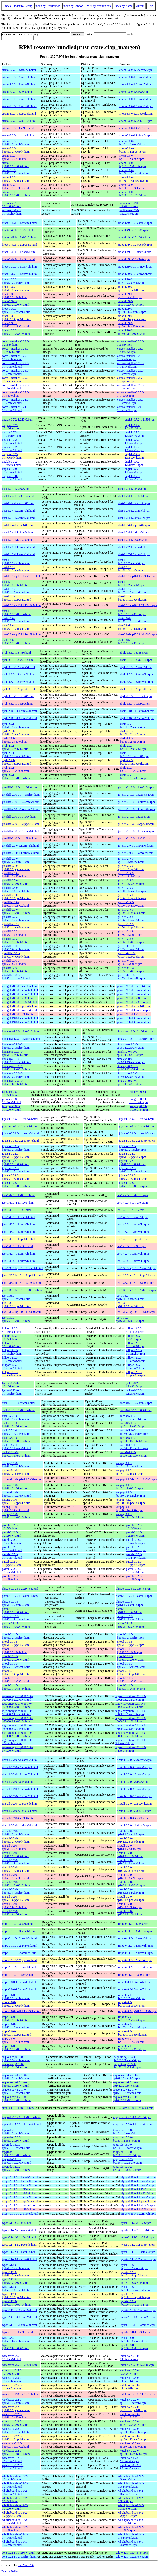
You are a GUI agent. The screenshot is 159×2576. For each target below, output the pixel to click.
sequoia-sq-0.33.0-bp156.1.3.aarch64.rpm (127, 2058)
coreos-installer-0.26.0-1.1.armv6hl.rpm (130, 365)
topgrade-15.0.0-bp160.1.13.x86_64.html (16, 2153)
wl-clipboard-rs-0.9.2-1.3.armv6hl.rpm (131, 2485)
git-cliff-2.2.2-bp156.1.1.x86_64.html (15, 940)
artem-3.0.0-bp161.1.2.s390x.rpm (131, 157)
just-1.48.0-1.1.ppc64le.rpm (132, 1239)
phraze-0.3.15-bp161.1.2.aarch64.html (16, 1603)
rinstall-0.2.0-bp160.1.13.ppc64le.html (16, 1869)
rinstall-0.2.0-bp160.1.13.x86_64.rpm (131, 1884)
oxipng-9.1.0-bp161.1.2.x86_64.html (15, 1486)
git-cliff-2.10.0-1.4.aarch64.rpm (135, 794)
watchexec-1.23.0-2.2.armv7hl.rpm (130, 2459)
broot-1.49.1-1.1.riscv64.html (19, 252)
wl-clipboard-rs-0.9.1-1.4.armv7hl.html (15, 2543)
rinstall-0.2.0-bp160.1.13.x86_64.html (16, 1884)
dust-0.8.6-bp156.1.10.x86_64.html (16, 641)
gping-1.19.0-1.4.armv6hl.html (20, 1018)
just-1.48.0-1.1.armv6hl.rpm (132, 1224)
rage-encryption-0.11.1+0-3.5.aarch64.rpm (130, 1741)
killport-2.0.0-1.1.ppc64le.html (12, 1374)
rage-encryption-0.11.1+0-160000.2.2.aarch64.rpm (130, 1727)
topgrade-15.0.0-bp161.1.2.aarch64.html (16, 2132)
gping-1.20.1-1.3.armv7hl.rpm (133, 994)
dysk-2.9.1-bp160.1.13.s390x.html (15, 769)
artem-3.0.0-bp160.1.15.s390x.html (15, 186)
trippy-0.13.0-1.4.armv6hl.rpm (138, 2181)
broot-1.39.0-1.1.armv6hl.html (19, 266)
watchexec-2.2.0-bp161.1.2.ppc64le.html (16, 2408)
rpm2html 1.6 (26, 2565)
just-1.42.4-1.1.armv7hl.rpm (132, 1260)
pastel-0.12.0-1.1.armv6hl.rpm (136, 1548)
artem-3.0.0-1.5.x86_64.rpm (135, 120)
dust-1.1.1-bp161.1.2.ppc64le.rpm (131, 569)
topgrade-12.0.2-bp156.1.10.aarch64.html (16, 2161)
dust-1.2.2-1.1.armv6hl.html (18, 547)
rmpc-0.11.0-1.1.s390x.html (18, 1974)
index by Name (123, 5)
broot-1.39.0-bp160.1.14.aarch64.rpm (132, 310)
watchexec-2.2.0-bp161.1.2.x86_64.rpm (133, 2423)
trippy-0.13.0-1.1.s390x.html (18, 2209)
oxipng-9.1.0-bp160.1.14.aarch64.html (16, 1494)
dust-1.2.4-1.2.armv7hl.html (18, 517)
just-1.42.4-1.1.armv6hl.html (18, 1253)
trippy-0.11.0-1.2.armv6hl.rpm (138, 2213)
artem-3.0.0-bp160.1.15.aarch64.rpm (133, 172)
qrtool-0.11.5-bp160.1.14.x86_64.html (16, 1687)
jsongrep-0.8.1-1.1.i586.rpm (138, 1093)
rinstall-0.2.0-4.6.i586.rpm (132, 1781)
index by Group (23, 5)
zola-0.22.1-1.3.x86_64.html (18, 2552)
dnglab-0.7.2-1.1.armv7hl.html (12, 448)
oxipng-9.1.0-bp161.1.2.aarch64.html (16, 1465)
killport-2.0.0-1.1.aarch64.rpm (135, 1352)
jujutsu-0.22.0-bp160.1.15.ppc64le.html (16, 1177)
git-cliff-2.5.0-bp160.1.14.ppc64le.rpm (131, 896)
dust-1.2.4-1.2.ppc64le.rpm (134, 525)
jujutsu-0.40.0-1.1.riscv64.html (20, 1118)
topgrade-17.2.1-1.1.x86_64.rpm (132, 2117)
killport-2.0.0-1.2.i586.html (10, 1337)
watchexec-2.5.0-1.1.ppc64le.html (12, 2387)
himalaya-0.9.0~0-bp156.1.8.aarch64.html (16, 1075)
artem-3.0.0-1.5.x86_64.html (18, 120)
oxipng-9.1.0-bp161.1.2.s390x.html (22, 1479)
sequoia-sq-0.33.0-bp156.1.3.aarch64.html (16, 2058)
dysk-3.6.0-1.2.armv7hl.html (18, 681)
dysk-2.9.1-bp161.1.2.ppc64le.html (16, 733)
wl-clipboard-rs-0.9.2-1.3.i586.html (15, 2499)
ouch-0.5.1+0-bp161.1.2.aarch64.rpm (133, 1417)
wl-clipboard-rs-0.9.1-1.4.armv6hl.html (15, 2536)
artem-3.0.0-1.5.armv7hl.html (19, 106)
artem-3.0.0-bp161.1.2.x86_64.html (15, 164)
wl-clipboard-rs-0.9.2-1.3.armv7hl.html (15, 2492)
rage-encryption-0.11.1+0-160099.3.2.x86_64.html (17, 1705)
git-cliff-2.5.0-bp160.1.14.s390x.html (15, 904)
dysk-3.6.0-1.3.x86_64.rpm (136, 659)
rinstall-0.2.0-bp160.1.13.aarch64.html (16, 1862)
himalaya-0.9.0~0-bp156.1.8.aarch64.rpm (130, 1075)
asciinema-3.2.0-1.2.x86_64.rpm (129, 204)
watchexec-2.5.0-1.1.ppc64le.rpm (130, 2387)
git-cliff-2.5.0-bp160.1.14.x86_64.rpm (131, 911)
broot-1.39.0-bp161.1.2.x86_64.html (15, 303)
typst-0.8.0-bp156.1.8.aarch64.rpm (134, 2339)
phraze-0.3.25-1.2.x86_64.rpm (133, 1588)
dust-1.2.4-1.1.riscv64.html (18, 532)
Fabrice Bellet (9, 2571)
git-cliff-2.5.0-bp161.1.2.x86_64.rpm (130, 882)
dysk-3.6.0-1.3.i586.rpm (134, 652)
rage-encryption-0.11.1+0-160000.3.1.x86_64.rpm (130, 1720)
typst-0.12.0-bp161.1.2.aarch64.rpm (134, 2266)
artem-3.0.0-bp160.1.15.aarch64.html (16, 172)
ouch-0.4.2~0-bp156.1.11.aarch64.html (16, 1446)
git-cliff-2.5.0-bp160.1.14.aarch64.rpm (131, 889)
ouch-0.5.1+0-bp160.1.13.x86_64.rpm (134, 1439)
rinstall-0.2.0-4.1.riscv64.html (19, 1825)
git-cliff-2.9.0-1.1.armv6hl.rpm (135, 845)
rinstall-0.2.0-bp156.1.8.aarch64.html (16, 1891)
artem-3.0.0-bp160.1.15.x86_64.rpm (133, 193)
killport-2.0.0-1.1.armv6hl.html (12, 1359)
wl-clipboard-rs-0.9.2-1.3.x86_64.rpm (131, 2507)
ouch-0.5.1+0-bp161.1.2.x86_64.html (15, 1425)
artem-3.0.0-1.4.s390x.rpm (134, 128)
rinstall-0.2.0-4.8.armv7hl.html (20, 1774)
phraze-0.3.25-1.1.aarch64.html (20, 1596)
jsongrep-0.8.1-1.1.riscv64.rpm (138, 1100)
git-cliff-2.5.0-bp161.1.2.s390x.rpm (129, 875)
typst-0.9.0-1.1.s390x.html (17, 2332)
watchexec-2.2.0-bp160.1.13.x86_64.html (16, 2452)
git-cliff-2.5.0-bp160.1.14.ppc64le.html (16, 896)
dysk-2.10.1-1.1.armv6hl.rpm (137, 710)
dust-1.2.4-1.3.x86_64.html (18, 496)
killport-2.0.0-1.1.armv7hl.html (12, 1366)
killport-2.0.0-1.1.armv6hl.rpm (135, 1359)
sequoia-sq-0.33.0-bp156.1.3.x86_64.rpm (127, 2066)
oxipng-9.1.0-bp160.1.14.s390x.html (15, 1508)
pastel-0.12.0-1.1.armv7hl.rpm (136, 1556)
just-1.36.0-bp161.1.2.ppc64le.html (22, 1275)
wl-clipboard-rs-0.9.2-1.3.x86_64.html (15, 2507)
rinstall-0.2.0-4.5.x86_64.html (19, 1810)
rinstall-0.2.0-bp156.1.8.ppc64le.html (16, 1898)
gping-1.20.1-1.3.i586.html (17, 998)
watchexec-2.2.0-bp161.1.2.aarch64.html (16, 2401)
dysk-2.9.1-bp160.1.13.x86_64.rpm (134, 776)
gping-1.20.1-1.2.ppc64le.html (19, 1006)
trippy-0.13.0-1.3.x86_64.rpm (137, 2193)
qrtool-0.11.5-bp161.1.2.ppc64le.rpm (130, 1643)
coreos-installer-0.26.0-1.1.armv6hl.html (15, 365)
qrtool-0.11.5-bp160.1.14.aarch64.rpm (131, 1665)
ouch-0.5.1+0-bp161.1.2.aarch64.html (16, 1417)
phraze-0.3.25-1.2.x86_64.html (20, 1588)
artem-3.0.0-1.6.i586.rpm (133, 91)
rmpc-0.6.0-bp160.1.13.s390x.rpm (131, 2040)
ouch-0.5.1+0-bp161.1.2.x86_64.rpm (133, 1425)
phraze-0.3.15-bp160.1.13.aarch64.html (16, 1618)
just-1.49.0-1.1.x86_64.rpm (132, 1195)
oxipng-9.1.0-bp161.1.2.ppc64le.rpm (129, 1472)
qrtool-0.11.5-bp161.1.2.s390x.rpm (129, 1650)
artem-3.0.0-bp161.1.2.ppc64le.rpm (132, 150)
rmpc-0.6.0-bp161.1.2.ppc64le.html (16, 2004)
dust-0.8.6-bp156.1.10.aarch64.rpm (132, 620)
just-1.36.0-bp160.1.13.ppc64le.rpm (130, 1304)
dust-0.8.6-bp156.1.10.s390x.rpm (137, 634)
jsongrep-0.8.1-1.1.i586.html (11, 1093)
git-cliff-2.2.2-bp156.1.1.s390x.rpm (129, 933)
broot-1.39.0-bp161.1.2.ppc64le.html (16, 288)
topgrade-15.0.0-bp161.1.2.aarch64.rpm (126, 2132)
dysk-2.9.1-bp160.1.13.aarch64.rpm (134, 754)
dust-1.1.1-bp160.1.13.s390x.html (21, 605)
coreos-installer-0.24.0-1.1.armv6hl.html (15, 401)
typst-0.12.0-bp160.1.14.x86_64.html (16, 2303)
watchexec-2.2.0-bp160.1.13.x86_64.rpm (134, 2452)
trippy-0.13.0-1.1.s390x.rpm (136, 2209)
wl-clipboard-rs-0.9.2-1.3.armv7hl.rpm (131, 2492)
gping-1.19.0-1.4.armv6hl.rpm (133, 1018)
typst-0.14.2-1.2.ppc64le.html (19, 2244)
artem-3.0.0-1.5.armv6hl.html (19, 99)
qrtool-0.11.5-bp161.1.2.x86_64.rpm (130, 1658)
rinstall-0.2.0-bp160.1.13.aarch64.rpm (131, 1862)
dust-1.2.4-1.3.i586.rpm (132, 488)
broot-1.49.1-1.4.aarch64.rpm (135, 222)
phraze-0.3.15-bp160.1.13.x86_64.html (16, 1625)
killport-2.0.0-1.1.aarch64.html (12, 1352)
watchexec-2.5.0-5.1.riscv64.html (12, 2357)
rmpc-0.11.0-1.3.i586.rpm (133, 1923)
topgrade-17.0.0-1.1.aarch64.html (21, 2124)
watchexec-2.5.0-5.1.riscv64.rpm (130, 2357)
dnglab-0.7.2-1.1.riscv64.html (11, 463)
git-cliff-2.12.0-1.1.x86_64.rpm (135, 787)
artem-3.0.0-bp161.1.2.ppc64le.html (16, 150)
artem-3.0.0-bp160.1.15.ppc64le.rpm (133, 179)
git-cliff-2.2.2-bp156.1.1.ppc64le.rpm (130, 926)
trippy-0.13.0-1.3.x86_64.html (19, 2193)
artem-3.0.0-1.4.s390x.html (18, 128)
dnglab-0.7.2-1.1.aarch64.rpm (134, 434)
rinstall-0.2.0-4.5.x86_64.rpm (134, 1810)
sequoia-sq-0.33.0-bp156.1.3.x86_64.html (15, 2066)
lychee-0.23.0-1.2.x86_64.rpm (135, 1385)
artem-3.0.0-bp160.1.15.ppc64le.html (16, 179)
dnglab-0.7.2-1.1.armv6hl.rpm (134, 441)
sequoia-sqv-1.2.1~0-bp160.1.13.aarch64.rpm (127, 2091)
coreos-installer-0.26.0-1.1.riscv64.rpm (130, 387)
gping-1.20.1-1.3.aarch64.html (19, 986)
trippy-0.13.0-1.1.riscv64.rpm (137, 2205)
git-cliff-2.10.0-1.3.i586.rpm (133, 816)
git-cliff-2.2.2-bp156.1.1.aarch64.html (16, 918)
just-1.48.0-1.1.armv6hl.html (18, 1224)
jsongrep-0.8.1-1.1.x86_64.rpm (138, 1108)
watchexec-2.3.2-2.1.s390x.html (20, 2394)
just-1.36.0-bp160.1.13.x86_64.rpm (130, 1319)
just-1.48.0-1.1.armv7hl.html (18, 1231)
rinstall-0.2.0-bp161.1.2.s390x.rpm (129, 1847)
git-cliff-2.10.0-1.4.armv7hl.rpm (136, 809)
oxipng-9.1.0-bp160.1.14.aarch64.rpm (130, 1494)
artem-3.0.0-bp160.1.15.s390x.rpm (132, 186)
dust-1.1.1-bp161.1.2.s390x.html (21, 576)
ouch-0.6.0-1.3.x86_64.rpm (136, 1410)
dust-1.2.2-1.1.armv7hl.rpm (134, 554)
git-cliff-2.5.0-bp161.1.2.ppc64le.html (16, 867)
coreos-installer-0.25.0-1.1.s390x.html (15, 394)
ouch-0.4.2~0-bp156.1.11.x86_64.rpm (133, 1454)
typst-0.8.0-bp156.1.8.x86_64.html (15, 2346)
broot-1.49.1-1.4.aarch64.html (19, 222)
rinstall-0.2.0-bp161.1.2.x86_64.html (15, 1854)
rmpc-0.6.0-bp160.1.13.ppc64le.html (16, 2033)
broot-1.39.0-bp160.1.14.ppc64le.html (16, 317)
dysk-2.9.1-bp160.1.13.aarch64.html (16, 754)
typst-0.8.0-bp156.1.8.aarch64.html (16, 2339)
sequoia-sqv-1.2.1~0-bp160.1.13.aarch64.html (16, 2091)
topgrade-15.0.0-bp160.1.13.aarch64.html (16, 2146)
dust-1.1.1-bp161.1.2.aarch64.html (16, 561)
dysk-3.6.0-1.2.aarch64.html (18, 667)
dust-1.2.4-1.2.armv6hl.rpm (134, 510)
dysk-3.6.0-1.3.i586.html (16, 652)
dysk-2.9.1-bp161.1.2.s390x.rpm (132, 740)
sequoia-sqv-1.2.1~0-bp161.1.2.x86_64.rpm (126, 2084)
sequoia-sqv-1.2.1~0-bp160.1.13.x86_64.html (16, 2098)
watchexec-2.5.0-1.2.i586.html (20, 2364)
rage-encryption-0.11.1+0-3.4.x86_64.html (17, 1749)
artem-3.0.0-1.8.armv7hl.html (19, 84)
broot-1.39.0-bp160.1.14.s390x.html (15, 325)
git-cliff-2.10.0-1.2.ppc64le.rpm (135, 823)
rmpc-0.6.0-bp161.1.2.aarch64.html (16, 1996)
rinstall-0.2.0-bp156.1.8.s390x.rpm (129, 1905)
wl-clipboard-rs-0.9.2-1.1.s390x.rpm (131, 2529)
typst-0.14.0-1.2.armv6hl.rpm (138, 2259)
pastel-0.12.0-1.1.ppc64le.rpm (135, 1563)
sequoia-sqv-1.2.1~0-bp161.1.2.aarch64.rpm (126, 2077)
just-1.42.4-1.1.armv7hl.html (18, 1260)
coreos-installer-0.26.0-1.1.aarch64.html (15, 357)
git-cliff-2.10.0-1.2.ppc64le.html (21, 823)
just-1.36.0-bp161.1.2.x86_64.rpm (136, 1290)
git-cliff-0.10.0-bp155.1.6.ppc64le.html (16, 955)
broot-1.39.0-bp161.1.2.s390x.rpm (130, 295)
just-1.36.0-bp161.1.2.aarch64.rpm (136, 1268)
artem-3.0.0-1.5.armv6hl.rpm (136, 99)
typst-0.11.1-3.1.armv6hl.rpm (138, 2310)
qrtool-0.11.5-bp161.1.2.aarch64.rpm (130, 1636)
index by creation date (99, 5)
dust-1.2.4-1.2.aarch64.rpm (134, 503)
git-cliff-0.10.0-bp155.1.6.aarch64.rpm (130, 947)
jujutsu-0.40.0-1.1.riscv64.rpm (136, 1118)
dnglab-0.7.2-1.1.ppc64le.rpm (134, 456)
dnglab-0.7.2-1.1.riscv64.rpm (134, 463)
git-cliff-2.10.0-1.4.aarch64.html (21, 794)
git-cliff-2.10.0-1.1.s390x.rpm (134, 838)
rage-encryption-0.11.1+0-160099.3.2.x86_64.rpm (130, 1705)
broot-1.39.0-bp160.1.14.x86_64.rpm (132, 332)
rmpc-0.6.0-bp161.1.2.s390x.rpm (137, 2011)
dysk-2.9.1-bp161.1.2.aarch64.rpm (133, 725)
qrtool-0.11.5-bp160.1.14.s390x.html (15, 1680)
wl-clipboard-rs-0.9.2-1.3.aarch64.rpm (131, 2478)
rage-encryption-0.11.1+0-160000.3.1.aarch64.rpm (130, 1712)
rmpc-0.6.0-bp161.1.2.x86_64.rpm (131, 2018)
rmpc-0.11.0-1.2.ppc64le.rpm (135, 1960)
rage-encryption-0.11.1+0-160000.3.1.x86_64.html (17, 1720)
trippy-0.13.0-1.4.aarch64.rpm (138, 2177)
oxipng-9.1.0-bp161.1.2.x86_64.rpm (129, 1486)
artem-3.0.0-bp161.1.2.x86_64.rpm (132, 164)
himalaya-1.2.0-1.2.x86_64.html (21, 1031)
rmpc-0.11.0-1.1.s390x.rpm (134, 1974)
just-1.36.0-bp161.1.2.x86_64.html (22, 1290)
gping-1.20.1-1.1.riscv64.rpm (133, 1010)
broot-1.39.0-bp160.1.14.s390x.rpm (131, 325)
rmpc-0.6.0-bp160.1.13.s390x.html (15, 2040)
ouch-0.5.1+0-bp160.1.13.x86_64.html (16, 1439)
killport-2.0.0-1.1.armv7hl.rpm (135, 1366)
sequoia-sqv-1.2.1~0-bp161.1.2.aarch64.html (16, 2077)
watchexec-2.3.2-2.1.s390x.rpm (138, 2394)
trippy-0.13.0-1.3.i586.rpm (136, 2189)
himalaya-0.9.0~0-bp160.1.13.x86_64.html (16, 1068)
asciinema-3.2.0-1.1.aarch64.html (12, 212)
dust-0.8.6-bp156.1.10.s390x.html (21, 634)
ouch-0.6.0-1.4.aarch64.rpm (136, 1402)
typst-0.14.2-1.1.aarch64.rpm (138, 2251)
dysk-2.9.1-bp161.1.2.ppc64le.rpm (133, 733)
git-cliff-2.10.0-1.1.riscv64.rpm (135, 831)
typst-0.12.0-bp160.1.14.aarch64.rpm (135, 2288)
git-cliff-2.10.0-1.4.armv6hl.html (21, 801)
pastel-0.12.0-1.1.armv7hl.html (12, 1556)
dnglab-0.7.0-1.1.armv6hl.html (12, 470)
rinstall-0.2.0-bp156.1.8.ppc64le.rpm (130, 1898)
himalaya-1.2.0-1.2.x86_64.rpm (135, 1031)
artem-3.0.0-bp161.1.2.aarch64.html (16, 142)
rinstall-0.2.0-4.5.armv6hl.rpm (134, 1789)
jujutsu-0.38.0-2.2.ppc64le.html (20, 1140)
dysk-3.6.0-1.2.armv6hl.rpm (136, 674)
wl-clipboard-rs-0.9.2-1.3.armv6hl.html (15, 2485)
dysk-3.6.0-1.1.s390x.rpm (135, 703)
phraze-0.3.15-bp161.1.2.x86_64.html (15, 1610)
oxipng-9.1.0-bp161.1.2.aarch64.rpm (129, 1465)
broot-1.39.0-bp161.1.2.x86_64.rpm (131, 303)
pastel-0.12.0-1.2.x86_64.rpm (135, 1534)
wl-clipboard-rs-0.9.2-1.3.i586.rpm (131, 2499)
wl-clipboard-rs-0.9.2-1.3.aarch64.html (15, 2478)
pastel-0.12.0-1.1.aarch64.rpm (135, 1541)
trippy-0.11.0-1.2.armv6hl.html (20, 2213)
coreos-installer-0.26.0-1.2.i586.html (15, 343)
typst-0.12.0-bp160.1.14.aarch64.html (16, 2288)
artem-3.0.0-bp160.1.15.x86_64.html (16, 193)
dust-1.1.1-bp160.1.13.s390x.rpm (137, 605)
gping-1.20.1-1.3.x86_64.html (19, 1002)
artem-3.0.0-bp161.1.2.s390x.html (14, 157)
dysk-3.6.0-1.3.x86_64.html (18, 659)
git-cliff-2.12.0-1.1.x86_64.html (20, 787)
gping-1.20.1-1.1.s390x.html (18, 1014)
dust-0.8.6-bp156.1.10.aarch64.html (16, 620)
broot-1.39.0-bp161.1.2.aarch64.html (16, 281)
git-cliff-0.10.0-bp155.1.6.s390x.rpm (129, 962)
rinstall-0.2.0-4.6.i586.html (17, 1781)
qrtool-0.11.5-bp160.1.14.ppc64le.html (16, 1672)
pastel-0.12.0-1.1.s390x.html (10, 1578)
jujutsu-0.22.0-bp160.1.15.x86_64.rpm (133, 1184)
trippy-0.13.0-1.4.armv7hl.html (20, 2185)
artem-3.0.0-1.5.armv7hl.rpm (136, 106)
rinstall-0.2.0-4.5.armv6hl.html (20, 1789)
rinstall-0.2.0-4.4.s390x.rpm (133, 1818)
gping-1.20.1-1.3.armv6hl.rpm (133, 990)
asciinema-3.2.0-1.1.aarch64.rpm (129, 212)
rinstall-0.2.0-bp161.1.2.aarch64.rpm (130, 1833)
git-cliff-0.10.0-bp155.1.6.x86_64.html (15, 969)
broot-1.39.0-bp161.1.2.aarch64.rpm (131, 281)
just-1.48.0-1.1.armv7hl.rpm (132, 1231)
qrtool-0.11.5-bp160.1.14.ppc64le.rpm (131, 1672)
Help (150, 5)
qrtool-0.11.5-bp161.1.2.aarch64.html (16, 1636)
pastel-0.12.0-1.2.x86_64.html (11, 1534)
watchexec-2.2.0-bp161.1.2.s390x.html (14, 2416)
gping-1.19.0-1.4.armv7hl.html (20, 1022)
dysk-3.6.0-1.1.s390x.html (17, 703)
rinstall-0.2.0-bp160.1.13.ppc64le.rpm (131, 1869)
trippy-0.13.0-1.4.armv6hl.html (20, 2181)
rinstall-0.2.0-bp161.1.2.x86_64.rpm (130, 1854)
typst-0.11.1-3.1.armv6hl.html (19, 2310)
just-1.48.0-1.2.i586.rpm (130, 1209)
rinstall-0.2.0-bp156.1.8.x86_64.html (15, 1913)
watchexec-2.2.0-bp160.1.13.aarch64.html (16, 2430)
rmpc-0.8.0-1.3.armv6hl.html (19, 1982)
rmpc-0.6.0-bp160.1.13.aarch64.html (16, 2026)
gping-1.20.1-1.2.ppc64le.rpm (133, 1006)
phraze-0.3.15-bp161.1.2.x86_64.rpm (129, 1610)
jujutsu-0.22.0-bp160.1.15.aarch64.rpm (133, 1170)
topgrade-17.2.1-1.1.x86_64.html (21, 2117)
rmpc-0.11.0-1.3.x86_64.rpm (135, 1931)
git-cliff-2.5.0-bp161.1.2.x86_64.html (15, 882)
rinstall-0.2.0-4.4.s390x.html (18, 1818)
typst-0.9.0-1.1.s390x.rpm (136, 2332)
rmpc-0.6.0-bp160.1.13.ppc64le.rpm (132, 2033)
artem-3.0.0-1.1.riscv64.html (18, 135)
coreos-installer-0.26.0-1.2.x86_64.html (15, 350)
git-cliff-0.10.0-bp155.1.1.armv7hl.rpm (131, 977)
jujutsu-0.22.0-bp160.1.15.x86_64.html (16, 1184)
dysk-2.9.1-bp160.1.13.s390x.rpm (133, 769)
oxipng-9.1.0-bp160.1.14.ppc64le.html (16, 1501)
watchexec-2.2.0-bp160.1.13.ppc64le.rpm (134, 2437)
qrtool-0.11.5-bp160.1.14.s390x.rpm (130, 1680)
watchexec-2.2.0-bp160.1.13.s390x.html (15, 2445)
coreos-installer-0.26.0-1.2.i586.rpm (130, 343)
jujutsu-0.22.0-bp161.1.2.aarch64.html (16, 1148)
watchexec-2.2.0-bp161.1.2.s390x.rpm (132, 2416)
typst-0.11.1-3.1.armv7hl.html (19, 2317)
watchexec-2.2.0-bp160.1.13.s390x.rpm (133, 2445)
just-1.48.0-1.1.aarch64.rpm (132, 1217)
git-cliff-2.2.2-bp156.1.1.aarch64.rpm (130, 918)
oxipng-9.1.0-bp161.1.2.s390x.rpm (136, 1479)
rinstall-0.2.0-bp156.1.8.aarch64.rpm (130, 1891)
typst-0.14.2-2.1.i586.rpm (136, 2222)
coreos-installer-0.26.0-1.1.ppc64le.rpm (130, 379)
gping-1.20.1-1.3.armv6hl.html (20, 990)
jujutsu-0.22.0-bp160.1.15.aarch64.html (16, 1170)
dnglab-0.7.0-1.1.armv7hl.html (12, 478)
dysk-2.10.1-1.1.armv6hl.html (19, 710)
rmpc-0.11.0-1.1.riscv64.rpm (135, 1967)
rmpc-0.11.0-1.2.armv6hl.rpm (135, 1945)
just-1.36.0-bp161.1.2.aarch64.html (22, 1268)
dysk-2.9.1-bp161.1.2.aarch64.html (16, 725)
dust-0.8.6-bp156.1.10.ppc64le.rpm (132, 627)
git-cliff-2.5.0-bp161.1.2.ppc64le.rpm (130, 867)
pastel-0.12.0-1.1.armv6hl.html (12, 1548)
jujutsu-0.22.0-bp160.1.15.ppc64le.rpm (133, 1177)
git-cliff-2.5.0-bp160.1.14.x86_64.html (16, 911)
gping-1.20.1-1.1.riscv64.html (19, 1010)
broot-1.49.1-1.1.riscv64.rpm (134, 252)
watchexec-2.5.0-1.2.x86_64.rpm (130, 2372)
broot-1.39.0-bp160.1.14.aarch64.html (16, 310)
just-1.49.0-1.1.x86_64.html (18, 1195)
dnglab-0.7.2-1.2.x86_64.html (11, 427)
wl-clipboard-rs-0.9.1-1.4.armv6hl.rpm (131, 2536)
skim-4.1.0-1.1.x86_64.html (18, 2107)
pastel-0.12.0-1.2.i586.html (10, 1527)
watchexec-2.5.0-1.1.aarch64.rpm (130, 2379)
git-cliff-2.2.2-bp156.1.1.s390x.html (14, 933)
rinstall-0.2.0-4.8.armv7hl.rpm (134, 1774)
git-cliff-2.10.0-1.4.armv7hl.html (21, 809)
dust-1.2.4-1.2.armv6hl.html (18, 510)
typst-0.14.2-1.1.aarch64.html (19, 2251)
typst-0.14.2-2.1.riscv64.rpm (138, 2230)
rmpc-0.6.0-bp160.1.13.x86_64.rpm (132, 2047)
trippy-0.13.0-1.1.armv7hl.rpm (138, 2197)
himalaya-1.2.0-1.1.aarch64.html (21, 1038)
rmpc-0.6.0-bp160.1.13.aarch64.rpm (132, 2026)
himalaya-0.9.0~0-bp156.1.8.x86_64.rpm (130, 1082)
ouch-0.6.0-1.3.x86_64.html (18, 1410)
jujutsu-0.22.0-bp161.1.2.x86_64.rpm (132, 1162)
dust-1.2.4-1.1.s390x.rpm (132, 539)
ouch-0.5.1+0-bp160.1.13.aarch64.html (16, 1432)
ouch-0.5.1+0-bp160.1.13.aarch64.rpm (134, 1432)
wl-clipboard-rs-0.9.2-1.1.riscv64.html (15, 2521)
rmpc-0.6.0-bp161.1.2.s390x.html (21, 2011)
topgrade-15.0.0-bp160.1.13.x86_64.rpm (127, 2153)
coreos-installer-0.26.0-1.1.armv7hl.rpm (130, 372)
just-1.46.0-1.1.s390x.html (17, 1246)
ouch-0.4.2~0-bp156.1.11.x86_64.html (16, 1454)
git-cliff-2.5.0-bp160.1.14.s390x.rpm (130, 904)
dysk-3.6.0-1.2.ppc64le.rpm (136, 689)
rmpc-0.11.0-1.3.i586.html (17, 1923)
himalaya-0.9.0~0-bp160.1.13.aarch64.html (16, 1060)
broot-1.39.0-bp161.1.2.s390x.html (14, 295)
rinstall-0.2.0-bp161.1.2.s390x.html (14, 1847)
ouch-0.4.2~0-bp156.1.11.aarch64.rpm (134, 1446)
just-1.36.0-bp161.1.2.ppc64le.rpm (136, 1275)
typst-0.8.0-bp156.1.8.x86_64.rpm (134, 2346)
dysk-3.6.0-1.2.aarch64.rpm (136, 667)
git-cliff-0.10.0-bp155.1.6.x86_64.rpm (130, 969)
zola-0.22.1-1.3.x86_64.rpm (131, 2552)
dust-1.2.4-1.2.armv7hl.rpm (134, 517)
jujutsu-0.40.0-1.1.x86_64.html (20, 1126)
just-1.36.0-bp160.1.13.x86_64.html (16, 1319)
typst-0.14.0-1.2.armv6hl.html (19, 2259)
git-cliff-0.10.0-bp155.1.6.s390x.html (14, 962)
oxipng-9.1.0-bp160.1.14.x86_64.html (16, 1516)
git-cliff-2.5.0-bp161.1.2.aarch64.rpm (130, 860)
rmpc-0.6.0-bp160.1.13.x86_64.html (16, 2047)
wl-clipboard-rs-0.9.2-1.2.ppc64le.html (15, 2514)
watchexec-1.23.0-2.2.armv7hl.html (12, 2459)
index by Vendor (73, 5)
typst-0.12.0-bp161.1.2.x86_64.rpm (134, 2281)
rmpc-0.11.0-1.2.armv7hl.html (19, 1952)
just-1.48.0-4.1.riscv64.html (18, 1202)
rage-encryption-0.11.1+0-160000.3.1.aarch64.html (17, 1712)
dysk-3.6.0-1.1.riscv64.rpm (136, 696)
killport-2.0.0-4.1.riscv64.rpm (135, 1330)
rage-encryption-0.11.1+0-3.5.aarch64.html (17, 1741)
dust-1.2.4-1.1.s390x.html (17, 539)
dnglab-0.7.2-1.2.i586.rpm (140, 419)
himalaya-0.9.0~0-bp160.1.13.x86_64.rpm (131, 1068)
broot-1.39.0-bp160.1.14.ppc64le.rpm (132, 317)
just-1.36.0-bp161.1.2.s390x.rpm (135, 1282)
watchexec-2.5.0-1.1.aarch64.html (12, 2379)
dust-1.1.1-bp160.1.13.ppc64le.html (16, 598)
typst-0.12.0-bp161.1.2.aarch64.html (16, 2266)
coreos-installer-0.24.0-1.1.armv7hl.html (15, 408)
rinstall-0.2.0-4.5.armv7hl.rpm (134, 1796)
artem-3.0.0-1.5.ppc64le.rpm (136, 113)
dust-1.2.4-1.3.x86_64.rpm (133, 496)
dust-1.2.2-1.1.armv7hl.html (18, 554)
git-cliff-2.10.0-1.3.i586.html (19, 816)
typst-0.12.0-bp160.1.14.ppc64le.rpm (135, 2295)
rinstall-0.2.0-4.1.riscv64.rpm (134, 1825)
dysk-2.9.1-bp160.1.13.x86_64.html (16, 776)
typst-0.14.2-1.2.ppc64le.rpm (138, 2244)
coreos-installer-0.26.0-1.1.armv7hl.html (15, 372)
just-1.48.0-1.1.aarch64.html (18, 1217)
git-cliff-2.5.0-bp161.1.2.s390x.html (14, 875)
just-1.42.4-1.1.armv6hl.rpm (132, 1253)
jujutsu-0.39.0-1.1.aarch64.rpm (137, 1133)
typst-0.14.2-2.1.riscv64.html (19, 2230)
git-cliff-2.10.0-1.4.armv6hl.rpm (136, 801)
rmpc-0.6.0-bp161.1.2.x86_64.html (15, 2018)
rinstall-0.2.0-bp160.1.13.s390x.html (15, 1876)
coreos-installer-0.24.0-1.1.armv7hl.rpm (130, 408)
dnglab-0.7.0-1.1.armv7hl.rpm (134, 478)
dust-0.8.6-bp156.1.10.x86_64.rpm (132, 641)
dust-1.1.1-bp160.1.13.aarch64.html (16, 590)
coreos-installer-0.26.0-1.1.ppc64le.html (15, 379)
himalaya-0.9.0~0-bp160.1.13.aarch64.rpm (131, 1060)
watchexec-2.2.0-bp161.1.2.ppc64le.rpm (133, 2408)
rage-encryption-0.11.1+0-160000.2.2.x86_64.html (17, 1734)
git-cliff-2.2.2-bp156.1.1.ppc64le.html (16, 926)
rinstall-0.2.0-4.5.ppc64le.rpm (134, 1803)
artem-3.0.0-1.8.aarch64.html (19, 69)
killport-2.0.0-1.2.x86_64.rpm (135, 1344)
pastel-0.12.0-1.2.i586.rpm (134, 1527)
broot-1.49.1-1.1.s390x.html (18, 259)
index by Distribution (47, 5)
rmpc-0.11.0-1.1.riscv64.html (19, 1967)
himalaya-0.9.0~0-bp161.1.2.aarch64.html (16, 1046)
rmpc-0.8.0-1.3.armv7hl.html (19, 1989)
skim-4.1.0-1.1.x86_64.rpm (137, 2107)
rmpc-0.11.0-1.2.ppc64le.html (19, 1960)
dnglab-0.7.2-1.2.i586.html (17, 419)
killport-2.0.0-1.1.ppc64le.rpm (135, 1374)
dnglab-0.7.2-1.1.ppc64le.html (12, 456)
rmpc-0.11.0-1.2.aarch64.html (19, 1938)
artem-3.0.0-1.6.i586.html (17, 91)
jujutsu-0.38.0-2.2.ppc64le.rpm (137, 1140)
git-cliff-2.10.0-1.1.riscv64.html (20, 831)
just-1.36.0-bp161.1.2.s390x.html (21, 1282)
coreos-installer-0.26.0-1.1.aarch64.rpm (130, 357)
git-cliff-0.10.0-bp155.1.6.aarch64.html (16, 947)
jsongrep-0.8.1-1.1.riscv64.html (11, 1100)
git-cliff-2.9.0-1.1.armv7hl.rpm (135, 852)
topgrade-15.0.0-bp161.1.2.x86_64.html (15, 2139)
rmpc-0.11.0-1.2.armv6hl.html (19, 1945)
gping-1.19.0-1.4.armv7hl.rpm (133, 1022)
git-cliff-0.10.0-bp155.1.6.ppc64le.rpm (130, 955)
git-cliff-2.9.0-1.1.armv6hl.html (20, 845)
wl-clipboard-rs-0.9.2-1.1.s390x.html (15, 2529)
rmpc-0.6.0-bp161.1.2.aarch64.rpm (131, 1996)
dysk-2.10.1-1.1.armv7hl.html (19, 718)
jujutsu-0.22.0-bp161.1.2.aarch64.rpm (132, 1148)
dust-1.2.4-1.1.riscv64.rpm (133, 532)
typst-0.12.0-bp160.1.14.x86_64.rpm (135, 2303)
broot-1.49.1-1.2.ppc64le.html (19, 244)
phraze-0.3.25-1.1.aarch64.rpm (134, 1596)
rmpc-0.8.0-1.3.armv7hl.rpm (135, 1989)
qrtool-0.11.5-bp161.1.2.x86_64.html (15, 1658)
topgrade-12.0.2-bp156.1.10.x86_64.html (16, 2168)
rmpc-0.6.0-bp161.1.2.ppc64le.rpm (131, 2004)
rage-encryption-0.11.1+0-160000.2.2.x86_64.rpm (130, 1734)
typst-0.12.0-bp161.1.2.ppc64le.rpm (134, 2274)
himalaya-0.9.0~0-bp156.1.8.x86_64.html (15, 1082)
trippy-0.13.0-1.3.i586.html (18, 2189)
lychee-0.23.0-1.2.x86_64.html (11, 1385)
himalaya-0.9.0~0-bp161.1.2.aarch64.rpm (130, 1046)
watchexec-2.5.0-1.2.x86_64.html (12, 2372)
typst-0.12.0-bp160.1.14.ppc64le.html (16, 2295)
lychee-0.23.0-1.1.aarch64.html (12, 1392)
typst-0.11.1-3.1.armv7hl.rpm (138, 2317)
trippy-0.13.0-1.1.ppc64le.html (20, 2201)
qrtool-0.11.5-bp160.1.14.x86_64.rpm (131, 1687)
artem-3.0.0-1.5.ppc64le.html (19, 113)
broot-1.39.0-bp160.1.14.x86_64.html (16, 332)
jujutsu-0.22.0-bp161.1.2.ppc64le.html (16, 1155)
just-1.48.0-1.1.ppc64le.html (18, 1239)
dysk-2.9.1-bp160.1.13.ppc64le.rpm (134, 762)
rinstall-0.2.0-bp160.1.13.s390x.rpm (130, 1876)
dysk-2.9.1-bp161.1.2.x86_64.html (15, 747)
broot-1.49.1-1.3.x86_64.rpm (134, 237)
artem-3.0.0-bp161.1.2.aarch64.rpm (132, 142)
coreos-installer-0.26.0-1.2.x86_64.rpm (130, 350)
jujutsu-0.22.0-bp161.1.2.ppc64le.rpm (132, 1155)
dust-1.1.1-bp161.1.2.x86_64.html (15, 583)
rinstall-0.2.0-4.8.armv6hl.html (20, 1767)
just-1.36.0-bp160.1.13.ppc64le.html (16, 1304)
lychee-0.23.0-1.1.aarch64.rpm (135, 1392)
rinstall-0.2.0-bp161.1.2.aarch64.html (16, 1833)
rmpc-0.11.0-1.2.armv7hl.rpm (135, 1952)
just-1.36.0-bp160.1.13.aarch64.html (16, 1297)
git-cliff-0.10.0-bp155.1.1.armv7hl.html (16, 977)
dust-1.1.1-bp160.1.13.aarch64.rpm (132, 590)
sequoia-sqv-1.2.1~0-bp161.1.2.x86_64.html (15, 2084)
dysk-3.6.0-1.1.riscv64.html (18, 696)
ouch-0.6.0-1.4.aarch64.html (18, 1402)
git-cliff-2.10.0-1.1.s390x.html (19, 838)
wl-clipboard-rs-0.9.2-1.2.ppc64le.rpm (131, 2514)
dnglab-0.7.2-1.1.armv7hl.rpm (134, 448)
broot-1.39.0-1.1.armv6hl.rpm (135, 266)
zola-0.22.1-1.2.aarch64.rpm (131, 2556)
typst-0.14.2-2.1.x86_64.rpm (138, 2237)
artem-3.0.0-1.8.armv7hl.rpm (136, 84)
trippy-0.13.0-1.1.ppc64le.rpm (138, 2201)
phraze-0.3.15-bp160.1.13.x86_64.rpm (130, 1625)
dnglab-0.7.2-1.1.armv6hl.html (12, 441)
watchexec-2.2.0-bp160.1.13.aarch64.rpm (134, 2430)
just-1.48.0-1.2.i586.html (16, 1209)
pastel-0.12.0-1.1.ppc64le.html (12, 1563)
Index (7, 5)
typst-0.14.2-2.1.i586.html (17, 2222)
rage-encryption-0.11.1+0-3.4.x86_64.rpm (130, 1749)
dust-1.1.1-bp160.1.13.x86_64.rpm (132, 612)
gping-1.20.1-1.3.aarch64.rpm (133, 986)
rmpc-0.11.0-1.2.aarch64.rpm (135, 1938)
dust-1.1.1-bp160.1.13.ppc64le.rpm (132, 598)
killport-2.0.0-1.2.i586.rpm (134, 1337)
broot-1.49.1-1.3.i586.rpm (133, 230)
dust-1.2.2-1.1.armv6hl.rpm (134, 547)
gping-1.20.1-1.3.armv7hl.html (20, 994)
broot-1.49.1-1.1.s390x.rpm (134, 259)
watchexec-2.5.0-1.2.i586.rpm (137, 2364)
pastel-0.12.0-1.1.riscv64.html (11, 1570)
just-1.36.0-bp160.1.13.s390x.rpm (136, 1311)
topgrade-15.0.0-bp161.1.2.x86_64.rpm (126, 2139)
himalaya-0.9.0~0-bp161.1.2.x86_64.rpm (130, 1053)
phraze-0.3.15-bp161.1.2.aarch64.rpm (129, 1603)
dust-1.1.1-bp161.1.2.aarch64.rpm (131, 561)
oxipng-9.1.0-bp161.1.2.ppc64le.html (16, 1472)
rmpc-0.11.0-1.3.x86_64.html (19, 1931)
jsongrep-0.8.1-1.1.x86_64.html (11, 1108)
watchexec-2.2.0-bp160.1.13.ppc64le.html (16, 2437)
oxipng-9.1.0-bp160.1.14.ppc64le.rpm (130, 1501)
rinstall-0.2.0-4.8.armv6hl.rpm (134, 1767)
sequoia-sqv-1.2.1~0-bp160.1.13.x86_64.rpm (127, 2098)
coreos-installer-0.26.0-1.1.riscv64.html (15, 387)
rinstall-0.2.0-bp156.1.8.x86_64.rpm (130, 1913)
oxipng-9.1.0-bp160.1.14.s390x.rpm (129, 1508)
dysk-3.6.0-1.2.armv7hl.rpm (136, 681)
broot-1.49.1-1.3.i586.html (17, 230)
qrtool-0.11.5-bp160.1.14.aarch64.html (16, 1665)
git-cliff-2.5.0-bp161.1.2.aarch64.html (16, 860)
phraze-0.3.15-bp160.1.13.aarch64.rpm (130, 1618)
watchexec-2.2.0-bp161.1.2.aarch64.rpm (133, 2401)
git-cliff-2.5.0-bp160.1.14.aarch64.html (16, 889)
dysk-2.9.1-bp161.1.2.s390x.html (14, 740)
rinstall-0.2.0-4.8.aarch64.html (19, 1759)
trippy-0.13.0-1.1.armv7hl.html (20, 2197)
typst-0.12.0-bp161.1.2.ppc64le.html (16, 2274)
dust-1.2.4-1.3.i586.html (16, 488)
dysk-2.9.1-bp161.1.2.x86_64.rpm (133, 747)
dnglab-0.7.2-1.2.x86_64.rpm (134, 427)
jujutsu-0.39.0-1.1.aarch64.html (20, 1133)
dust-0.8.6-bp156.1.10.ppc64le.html (16, 627)
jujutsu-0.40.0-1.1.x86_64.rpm (137, 1126)
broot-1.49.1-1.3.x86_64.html (19, 237)
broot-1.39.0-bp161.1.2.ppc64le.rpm (131, 288)
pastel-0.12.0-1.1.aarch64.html (12, 1541)
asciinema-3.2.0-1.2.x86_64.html (11, 204)
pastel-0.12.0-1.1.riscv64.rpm (135, 1570)
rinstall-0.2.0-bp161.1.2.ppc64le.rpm (130, 1840)
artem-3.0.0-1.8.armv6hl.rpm (136, 77)
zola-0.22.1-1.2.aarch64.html (19, 2556)
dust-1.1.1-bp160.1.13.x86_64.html (16, 612)
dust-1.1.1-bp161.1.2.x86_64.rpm (131, 583)
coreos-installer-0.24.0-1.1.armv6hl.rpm (130, 401)
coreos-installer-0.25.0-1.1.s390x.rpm (130, 394)
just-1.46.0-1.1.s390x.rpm (131, 1246)
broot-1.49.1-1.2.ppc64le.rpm (135, 244)
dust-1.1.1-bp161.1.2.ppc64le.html (16, 569)
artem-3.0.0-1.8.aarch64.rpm (135, 69)
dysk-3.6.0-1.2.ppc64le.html (18, 689)
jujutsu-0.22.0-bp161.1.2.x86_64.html (15, 1162)
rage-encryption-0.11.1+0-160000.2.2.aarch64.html (17, 1727)
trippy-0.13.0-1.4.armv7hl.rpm (138, 2185)
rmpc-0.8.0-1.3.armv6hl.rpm (135, 1982)
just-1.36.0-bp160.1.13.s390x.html (22, 1311)
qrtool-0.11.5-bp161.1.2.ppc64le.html (16, 1643)
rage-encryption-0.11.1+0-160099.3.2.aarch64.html (17, 1698)
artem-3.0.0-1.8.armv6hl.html (19, 77)
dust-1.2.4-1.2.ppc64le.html (18, 525)
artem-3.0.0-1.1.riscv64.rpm (135, 135)
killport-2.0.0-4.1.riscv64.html (11, 1330)
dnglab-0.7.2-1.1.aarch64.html (12, 434)
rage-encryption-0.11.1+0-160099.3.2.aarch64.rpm (130, 1698)
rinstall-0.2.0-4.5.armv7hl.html (20, 1796)
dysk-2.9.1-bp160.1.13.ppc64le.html (16, 762)
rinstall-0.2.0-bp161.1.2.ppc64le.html (16, 1840)
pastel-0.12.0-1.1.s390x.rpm (134, 1578)
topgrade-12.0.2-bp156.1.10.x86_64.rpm (127, 2168)
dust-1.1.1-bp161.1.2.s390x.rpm (136, 576)
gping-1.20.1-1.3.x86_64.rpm (133, 1002)
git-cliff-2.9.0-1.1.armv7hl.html (20, 852)
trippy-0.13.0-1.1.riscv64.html (19, 2205)
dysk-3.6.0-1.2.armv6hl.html (18, 674)
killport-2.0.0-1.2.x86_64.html (11, 1344)
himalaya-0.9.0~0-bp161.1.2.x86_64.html (15, 1053)
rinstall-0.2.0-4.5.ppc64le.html (19, 1803)
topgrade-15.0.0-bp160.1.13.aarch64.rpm (127, 2146)
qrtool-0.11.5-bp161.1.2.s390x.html (14, 1650)
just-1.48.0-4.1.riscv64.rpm (132, 1202)
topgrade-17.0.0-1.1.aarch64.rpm (132, 2124)
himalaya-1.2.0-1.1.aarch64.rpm (135, 1038)
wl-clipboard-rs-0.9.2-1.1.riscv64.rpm (131, 2521)
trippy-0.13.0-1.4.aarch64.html (20, 2177)
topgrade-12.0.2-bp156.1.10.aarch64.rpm (127, 2161)
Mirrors (140, 5)
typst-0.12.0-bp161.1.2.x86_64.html (15, 2281)
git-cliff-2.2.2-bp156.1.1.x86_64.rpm (130, 940)
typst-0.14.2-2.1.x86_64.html (19, 2237)
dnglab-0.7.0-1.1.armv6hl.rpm (134, 470)
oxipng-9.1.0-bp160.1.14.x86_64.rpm (130, 1516)
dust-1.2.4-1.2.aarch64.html (18, 503)
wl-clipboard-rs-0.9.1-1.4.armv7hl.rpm (131, 2543)
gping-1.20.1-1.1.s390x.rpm (132, 1014)
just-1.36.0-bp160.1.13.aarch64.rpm (130, 1297)
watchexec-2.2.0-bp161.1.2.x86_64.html (15, 2423)
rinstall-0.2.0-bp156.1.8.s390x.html (14, 1905)
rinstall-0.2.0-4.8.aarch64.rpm (134, 1759)
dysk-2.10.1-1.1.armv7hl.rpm (137, 718)
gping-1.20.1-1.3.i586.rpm (131, 998)
